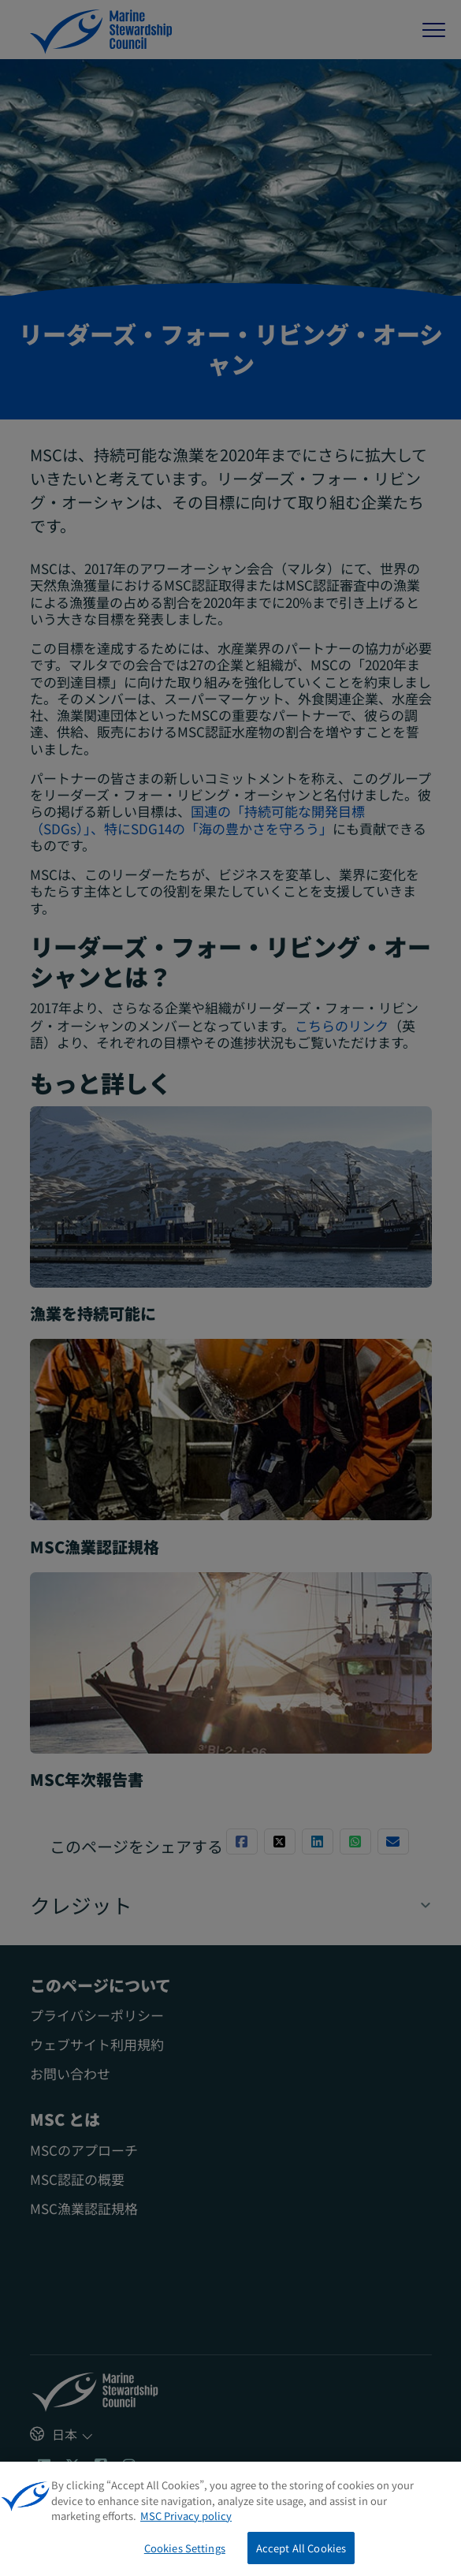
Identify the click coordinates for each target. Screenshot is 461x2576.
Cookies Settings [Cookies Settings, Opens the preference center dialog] (184, 2554)
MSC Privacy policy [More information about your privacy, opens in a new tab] (186, 2521)
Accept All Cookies (301, 2554)
